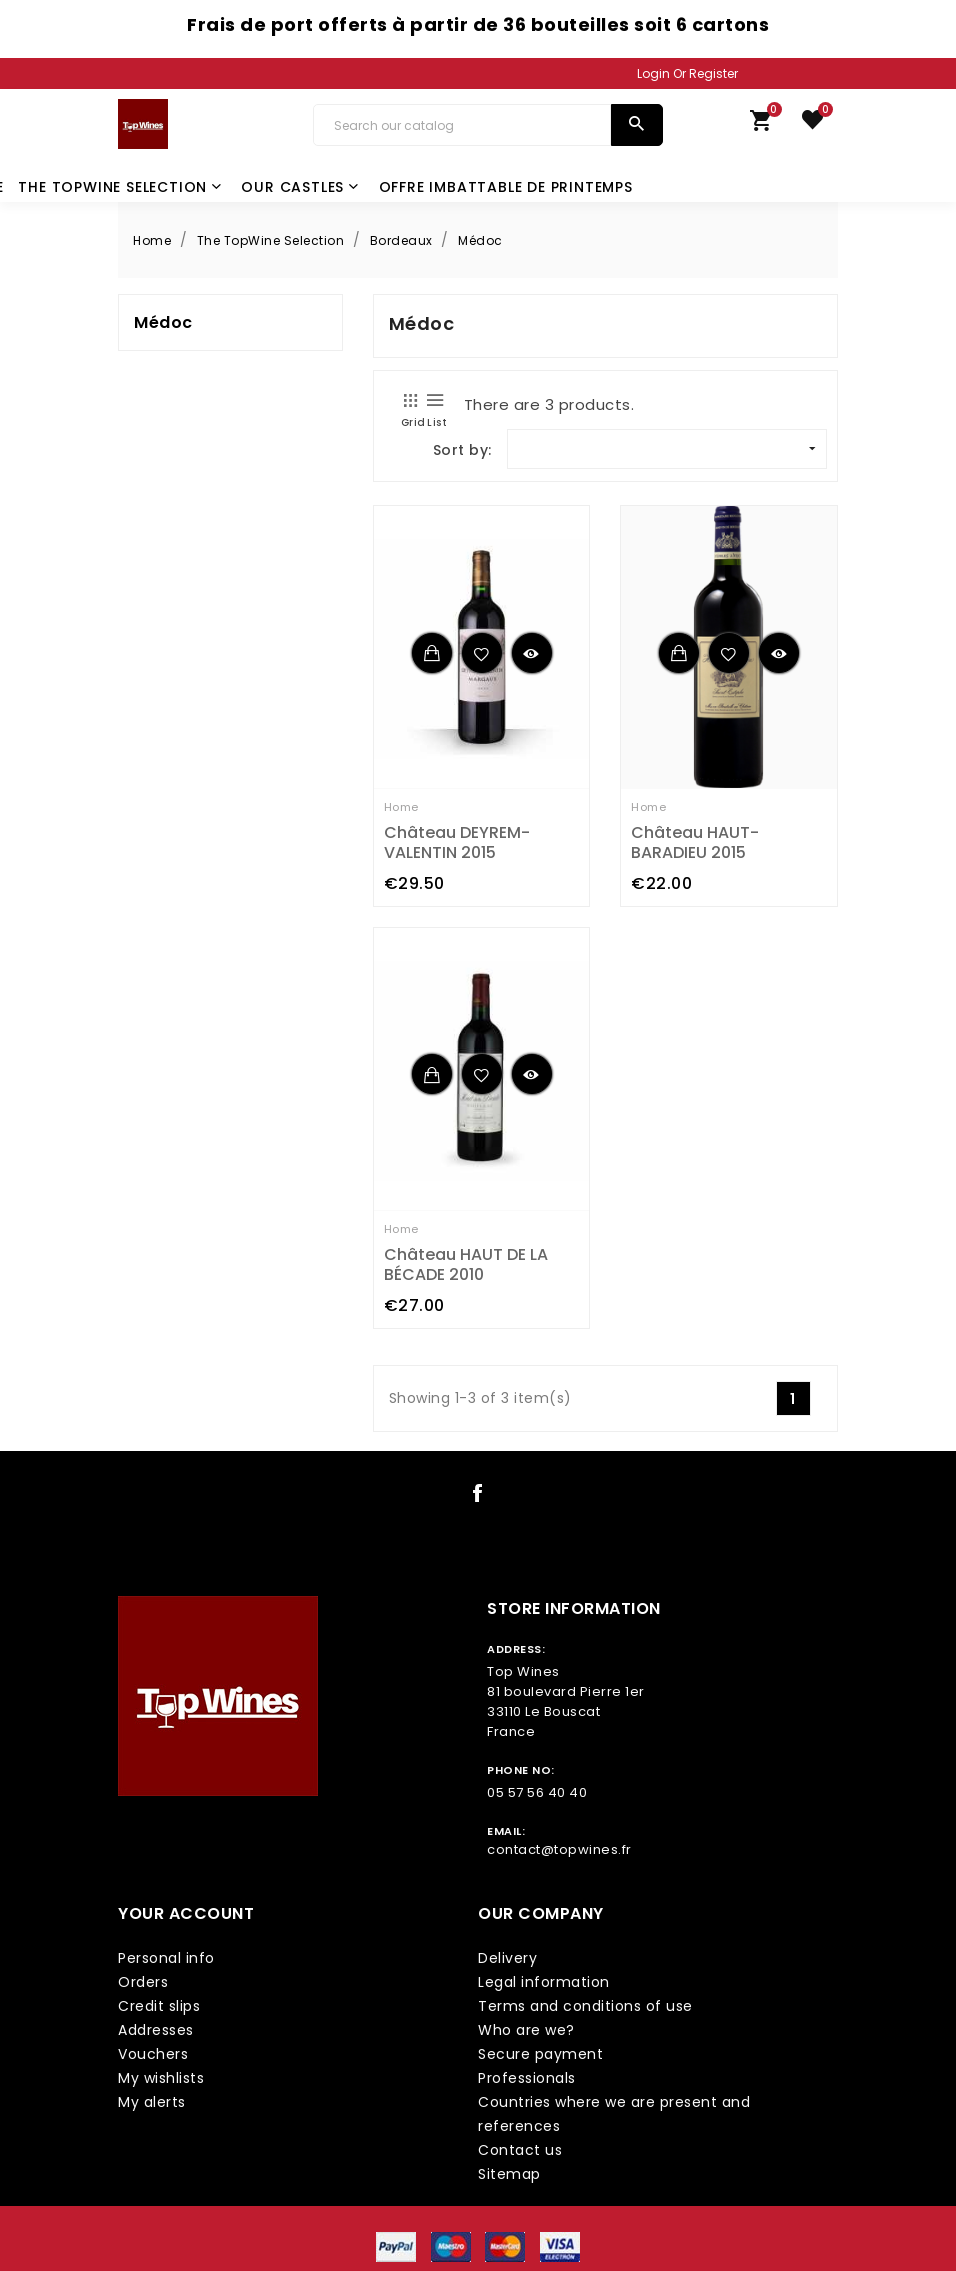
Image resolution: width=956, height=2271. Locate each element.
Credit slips (159, 2006)
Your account (186, 1913)
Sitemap (509, 2174)
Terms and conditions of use (585, 2006)
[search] (636, 125)
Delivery (507, 1958)
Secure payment (540, 2054)
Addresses (156, 2030)
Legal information (544, 1982)
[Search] (462, 125)
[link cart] (761, 125)
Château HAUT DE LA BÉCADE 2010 (466, 1264)
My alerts (152, 2102)
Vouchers (153, 2054)
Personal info (166, 1958)
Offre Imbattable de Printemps (506, 187)
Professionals (527, 2078)
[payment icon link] (396, 2246)
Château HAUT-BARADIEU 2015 (695, 842)
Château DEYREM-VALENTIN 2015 (457, 842)
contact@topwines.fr (559, 1849)
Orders (143, 1982)
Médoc (163, 322)
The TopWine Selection (120, 187)
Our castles (300, 187)
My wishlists (161, 2078)
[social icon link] (478, 1497)
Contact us (520, 2150)
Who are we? (526, 2030)
